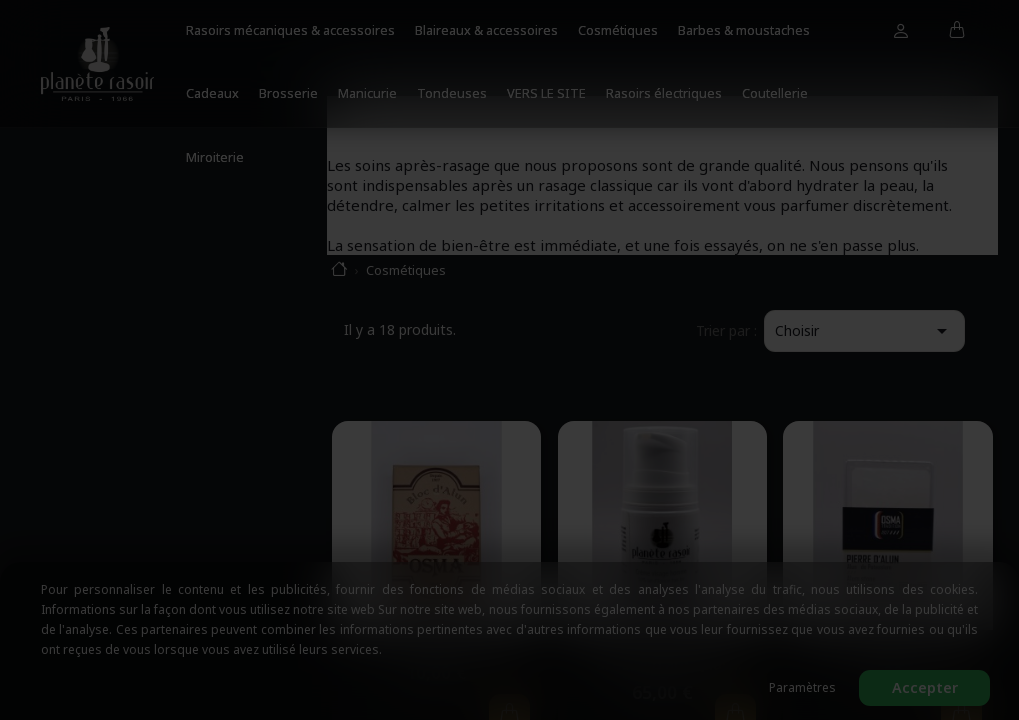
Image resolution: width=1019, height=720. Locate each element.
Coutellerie (775, 93)
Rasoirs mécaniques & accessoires (290, 30)
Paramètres (802, 687)
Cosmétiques (618, 30)
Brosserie (288, 93)
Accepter (925, 687)
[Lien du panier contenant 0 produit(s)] (957, 31)
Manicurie (367, 93)
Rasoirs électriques (664, 93)
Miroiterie (215, 157)
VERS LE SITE (546, 93)
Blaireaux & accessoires (486, 30)
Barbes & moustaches (744, 30)
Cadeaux (212, 93)
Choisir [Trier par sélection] (864, 331)
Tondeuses (452, 93)
